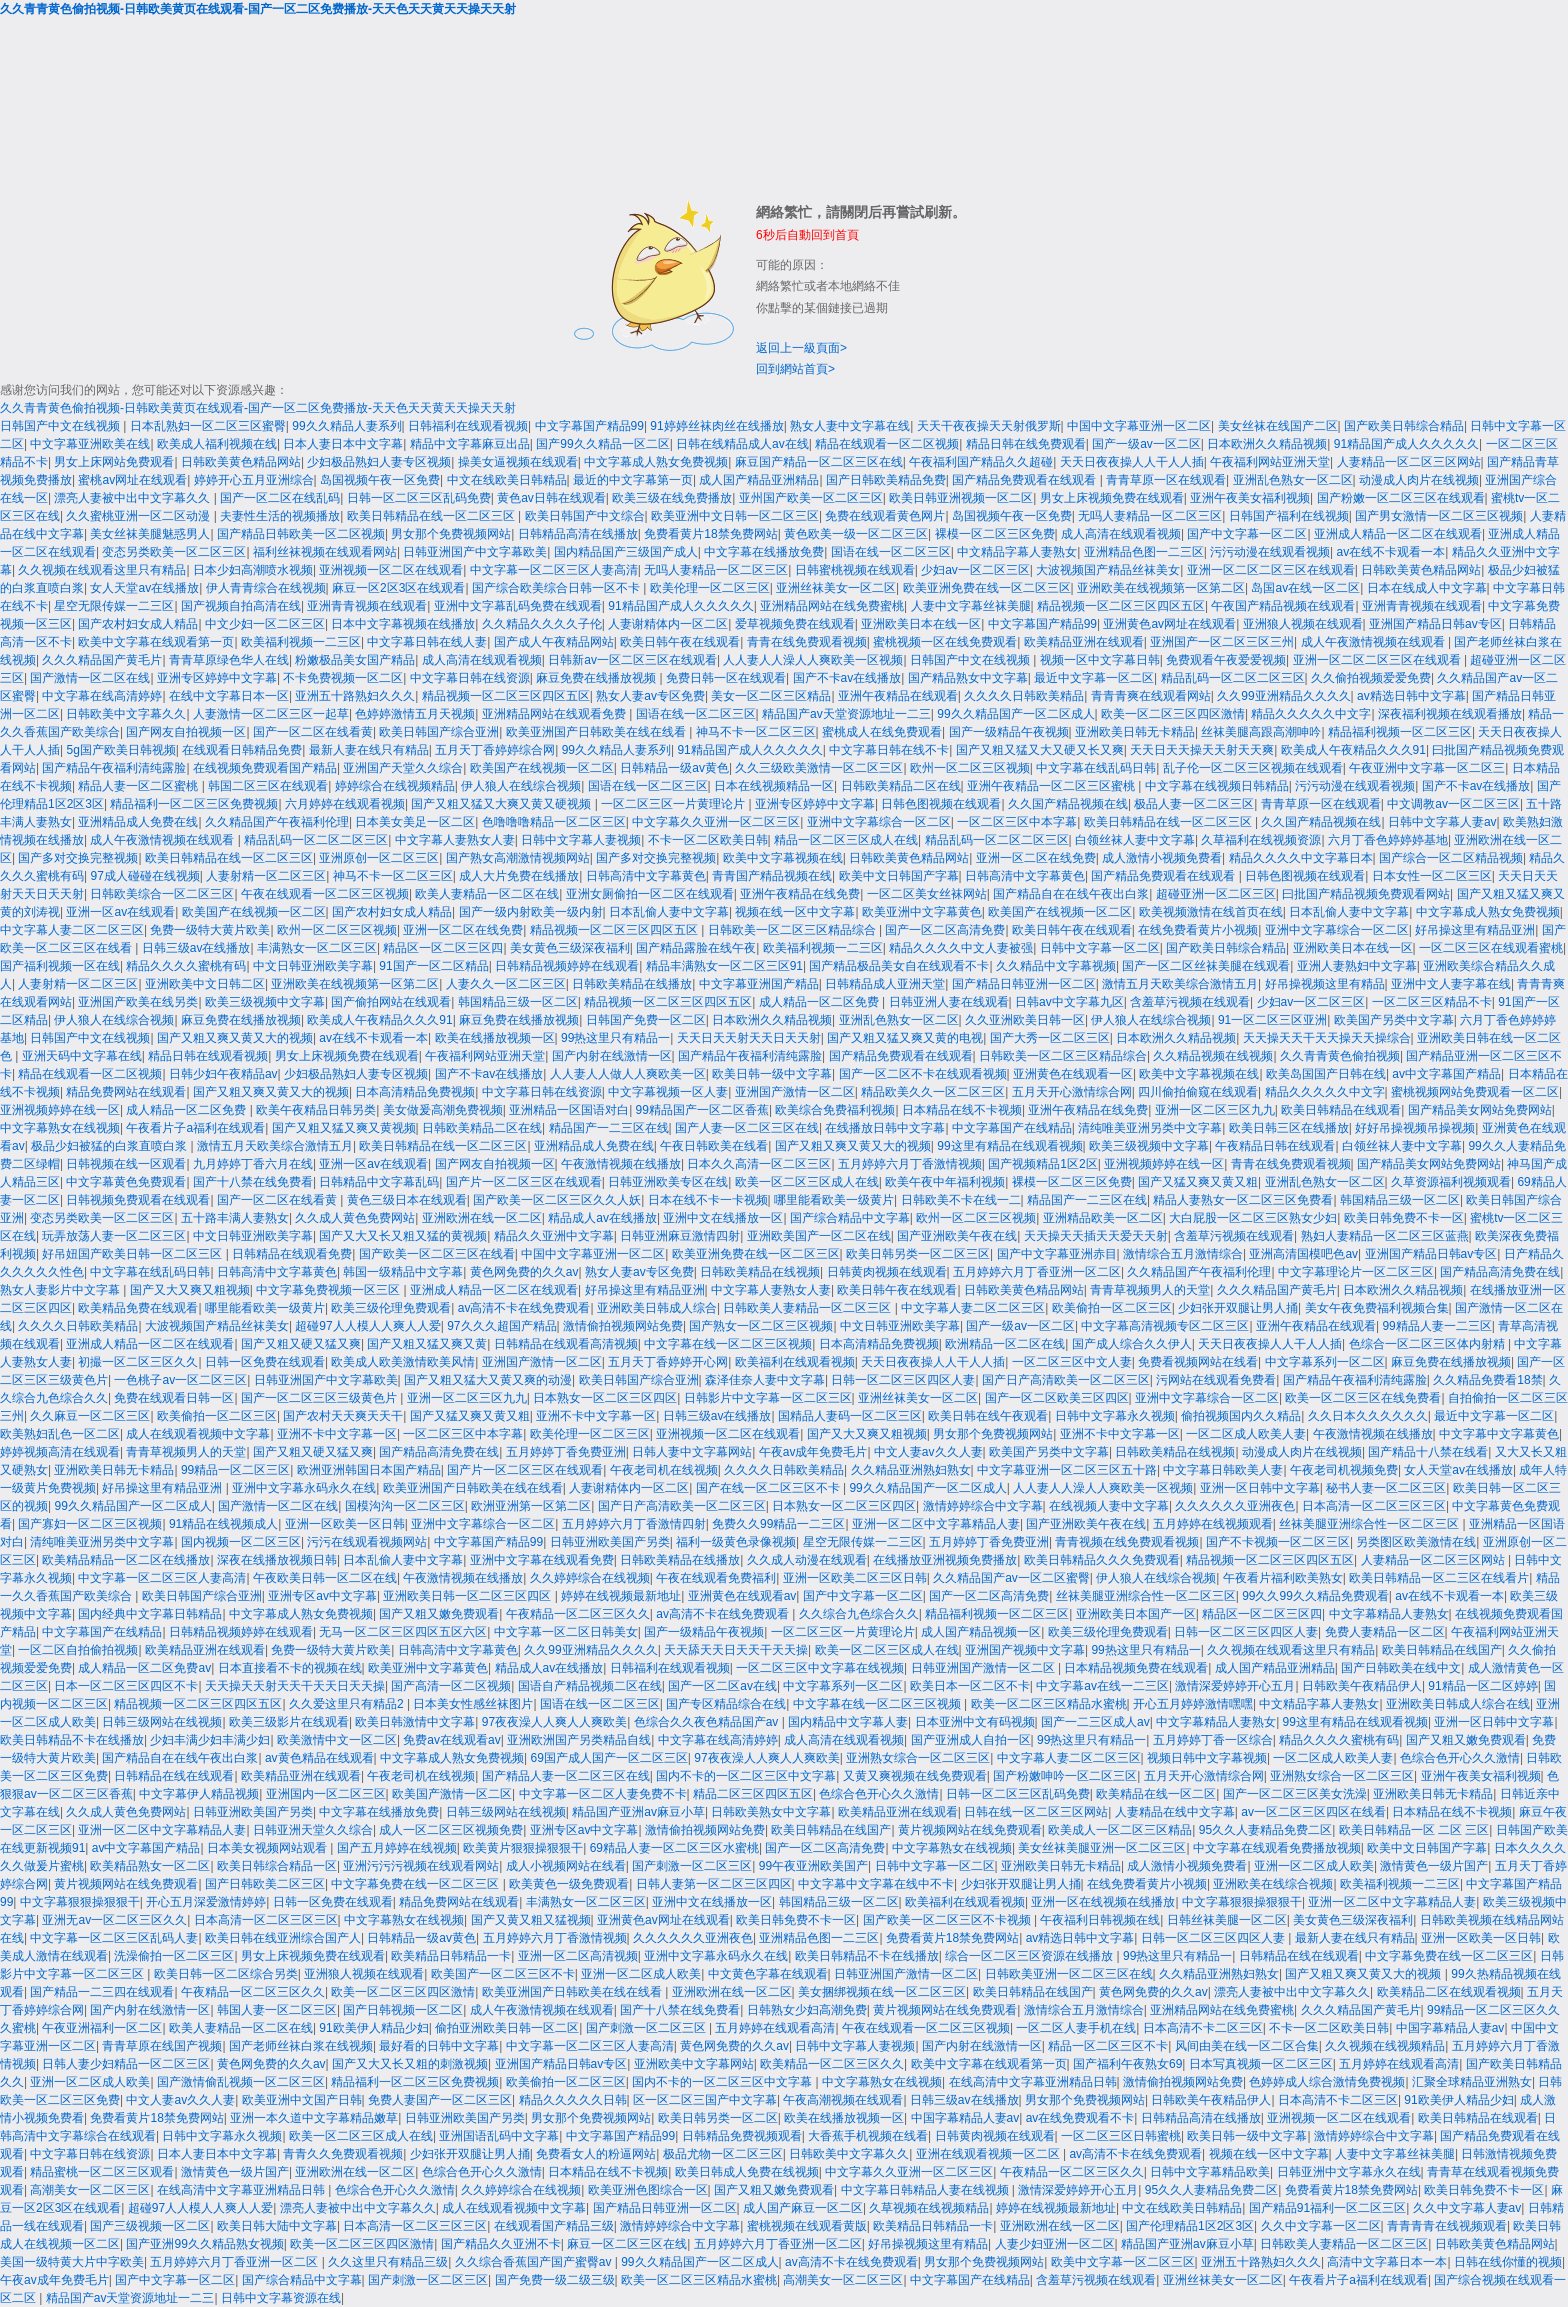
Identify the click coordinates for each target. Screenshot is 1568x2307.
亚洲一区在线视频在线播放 (1103, 1902)
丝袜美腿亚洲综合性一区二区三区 (1370, 1524)
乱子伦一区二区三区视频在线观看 (1253, 768)
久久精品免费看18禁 (1487, 1380)
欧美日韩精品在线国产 (1442, 1650)
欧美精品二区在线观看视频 (1449, 1992)
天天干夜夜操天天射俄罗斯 (989, 426)
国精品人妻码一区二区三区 (850, 1416)
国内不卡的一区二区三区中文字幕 (746, 1776)
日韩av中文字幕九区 (1069, 1002)
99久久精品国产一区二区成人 (1015, 714)
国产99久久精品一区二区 (602, 444)
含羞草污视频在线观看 (1190, 1002)
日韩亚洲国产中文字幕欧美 (475, 552)
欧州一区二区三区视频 (970, 768)
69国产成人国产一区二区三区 (609, 1758)
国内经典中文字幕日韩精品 (150, 1614)
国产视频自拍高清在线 (241, 606)
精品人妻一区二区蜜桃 (139, 786)
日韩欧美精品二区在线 (901, 786)
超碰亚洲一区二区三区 (1216, 894)
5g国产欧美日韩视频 (120, 750)
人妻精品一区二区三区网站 (1409, 462)
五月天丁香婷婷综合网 (495, 750)
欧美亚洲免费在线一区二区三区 (987, 588)
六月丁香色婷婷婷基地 (1388, 840)
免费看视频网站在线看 (1198, 1362)
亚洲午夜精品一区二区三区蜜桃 (1052, 786)
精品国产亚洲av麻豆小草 (638, 1812)
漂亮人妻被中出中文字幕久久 (133, 498)
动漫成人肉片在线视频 (1419, 480)
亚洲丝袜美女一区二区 (836, 588)
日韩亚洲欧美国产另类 (610, 1542)
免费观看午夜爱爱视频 (1226, 660)
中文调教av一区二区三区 (1453, 804)
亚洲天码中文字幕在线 (82, 1056)
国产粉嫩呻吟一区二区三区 (1065, 1776)
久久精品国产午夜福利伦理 (277, 822)
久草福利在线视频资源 (1261, 840)
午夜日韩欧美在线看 (714, 1146)
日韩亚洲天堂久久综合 (313, 1830)
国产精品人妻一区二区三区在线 (566, 1776)
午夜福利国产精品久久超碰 (981, 462)
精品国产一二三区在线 (609, 1128)
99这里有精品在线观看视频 (1009, 1146)
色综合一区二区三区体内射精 (1428, 1344)
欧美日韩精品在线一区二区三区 (432, 516)
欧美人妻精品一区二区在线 (487, 894)
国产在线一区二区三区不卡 (769, 1488)
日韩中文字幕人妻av (1442, 822)
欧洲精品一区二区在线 (1005, 1344)
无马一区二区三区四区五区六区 (403, 1632)
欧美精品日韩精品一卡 (451, 1956)
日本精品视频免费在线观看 (1136, 1668)
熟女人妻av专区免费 (650, 696)
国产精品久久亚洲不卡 (501, 2244)
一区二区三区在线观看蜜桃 (1491, 948)
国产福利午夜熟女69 (1127, 2064)
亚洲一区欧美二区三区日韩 (855, 1578)
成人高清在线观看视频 (1121, 534)
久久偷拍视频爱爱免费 (1371, 678)
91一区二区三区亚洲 (1272, 1020)
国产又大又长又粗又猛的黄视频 (403, 1236)
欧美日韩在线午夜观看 (988, 1416)
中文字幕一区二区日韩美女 (566, 1632)
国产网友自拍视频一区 (186, 732)
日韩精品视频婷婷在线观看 (567, 966)
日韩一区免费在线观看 (265, 1362)
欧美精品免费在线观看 (138, 1308)
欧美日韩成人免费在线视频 (747, 2172)
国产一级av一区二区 (1146, 444)
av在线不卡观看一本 (1391, 552)
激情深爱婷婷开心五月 (1235, 1686)
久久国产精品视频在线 (1068, 804)
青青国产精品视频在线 (772, 876)
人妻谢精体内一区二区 (668, 624)
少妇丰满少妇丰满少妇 (210, 1740)
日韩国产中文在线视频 (61, 426)
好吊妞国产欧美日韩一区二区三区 (133, 1254)
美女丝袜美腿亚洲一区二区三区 (1102, 1848)
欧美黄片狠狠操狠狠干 (523, 1848)
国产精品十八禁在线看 (1428, 1452)
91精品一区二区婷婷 (1482, 1686)
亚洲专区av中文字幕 (322, 1596)
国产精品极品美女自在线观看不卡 (899, 966)
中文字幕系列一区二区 (1325, 1362)
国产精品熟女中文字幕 (968, 678)
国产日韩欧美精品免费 (886, 480)
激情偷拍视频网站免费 (623, 1326)
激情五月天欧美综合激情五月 (1180, 984)
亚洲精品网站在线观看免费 (555, 714)
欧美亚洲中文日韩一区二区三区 (735, 516)
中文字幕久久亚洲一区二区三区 (716, 822)
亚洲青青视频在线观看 (367, 606)
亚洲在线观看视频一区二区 (989, 2154)
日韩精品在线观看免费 (292, 1254)
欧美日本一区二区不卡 (970, 1686)
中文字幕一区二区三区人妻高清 (554, 570)
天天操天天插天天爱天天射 (1096, 1236)
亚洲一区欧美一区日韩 (345, 1524)
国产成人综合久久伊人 (1132, 1344)
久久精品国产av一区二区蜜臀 (1011, 1578)
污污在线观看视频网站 (367, 1542)
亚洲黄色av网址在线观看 (1169, 624)
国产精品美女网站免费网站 (1480, 1110)
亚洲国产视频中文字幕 (1025, 1650)
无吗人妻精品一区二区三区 (1150, 516)
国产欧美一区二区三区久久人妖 (557, 1200)
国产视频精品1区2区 (1042, 1164)
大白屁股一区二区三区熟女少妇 (1253, 1218)
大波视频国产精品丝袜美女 (1108, 570)
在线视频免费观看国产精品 (265, 768)
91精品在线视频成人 (223, 1524)
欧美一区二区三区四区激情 (1173, 714)
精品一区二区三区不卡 (1108, 2046)
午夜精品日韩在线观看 (1275, 1146)
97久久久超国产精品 (501, 1326)
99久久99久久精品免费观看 (1315, 1596)
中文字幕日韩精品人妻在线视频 (926, 2190)
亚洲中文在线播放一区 (723, 1218)
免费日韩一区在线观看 (726, 678)
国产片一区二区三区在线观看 (524, 1182)
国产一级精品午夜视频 (1009, 732)
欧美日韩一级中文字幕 (772, 1074)
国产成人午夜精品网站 (554, 642)
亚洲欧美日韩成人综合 (657, 1308)
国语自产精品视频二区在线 (590, 1686)
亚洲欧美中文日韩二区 (205, 984)
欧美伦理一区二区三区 (710, 588)
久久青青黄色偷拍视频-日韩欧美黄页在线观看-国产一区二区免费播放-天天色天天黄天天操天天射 (258, 9)
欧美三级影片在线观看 (289, 1722)
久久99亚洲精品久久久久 (1283, 696)
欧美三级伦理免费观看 (391, 1308)
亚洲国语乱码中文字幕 (499, 2136)
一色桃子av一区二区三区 (180, 1380)
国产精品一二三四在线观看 (102, 1992)
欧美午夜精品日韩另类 (316, 1110)
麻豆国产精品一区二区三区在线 (819, 462)
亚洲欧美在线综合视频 (1273, 1884)
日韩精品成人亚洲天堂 (885, 984)
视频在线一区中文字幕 (795, 912)
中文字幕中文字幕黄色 (1499, 1434)
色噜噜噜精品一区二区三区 (554, 822)
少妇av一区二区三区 (975, 570)
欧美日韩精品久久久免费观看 (1102, 1560)
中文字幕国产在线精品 (1012, 1128)
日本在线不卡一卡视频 (708, 1200)
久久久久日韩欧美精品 (1024, 696)
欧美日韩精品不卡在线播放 (72, 1740)
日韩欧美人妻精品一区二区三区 (808, 1308)
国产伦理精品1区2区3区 (1190, 2226)
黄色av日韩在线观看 (551, 498)
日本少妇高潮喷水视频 (253, 570)
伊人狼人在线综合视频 (521, 786)
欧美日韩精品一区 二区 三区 (1414, 1830)
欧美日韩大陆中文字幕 (277, 2226)
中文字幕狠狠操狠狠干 (80, 1902)
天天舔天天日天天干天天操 (736, 1650)
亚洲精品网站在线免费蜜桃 (832, 606)
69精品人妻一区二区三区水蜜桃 (674, 1848)
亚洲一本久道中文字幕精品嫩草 (314, 2118)
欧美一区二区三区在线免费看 (1363, 1398)
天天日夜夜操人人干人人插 (1132, 462)
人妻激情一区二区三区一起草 (271, 714)
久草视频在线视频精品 (929, 2208)
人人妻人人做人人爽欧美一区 (628, 1074)
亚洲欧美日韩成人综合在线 (1458, 1704)
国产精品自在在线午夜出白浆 (1071, 894)
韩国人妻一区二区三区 (277, 2010)
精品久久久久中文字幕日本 (1301, 858)
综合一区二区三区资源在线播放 (1030, 1956)
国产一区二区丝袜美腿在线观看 (1206, 966)
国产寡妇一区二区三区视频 (90, 1524)
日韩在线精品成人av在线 (742, 444)
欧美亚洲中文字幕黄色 (922, 912)
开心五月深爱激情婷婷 (206, 1902)
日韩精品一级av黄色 (674, 768)
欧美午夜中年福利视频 (945, 1182)
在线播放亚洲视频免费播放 (945, 1560)
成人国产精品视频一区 (981, 1632)
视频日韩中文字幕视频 (1207, 1758)
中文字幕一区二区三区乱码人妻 (114, 1938)
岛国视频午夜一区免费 (380, 480)
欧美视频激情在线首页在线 (1211, 912)
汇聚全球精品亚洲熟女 (1472, 2082)
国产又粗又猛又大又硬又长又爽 (1040, 750)
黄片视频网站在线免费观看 (970, 1830)
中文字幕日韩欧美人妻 (1223, 1470)
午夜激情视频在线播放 (621, 1164)
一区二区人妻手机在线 (1076, 2028)
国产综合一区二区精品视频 (1451, 858)
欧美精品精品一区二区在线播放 (126, 1560)
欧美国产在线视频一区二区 (542, 768)
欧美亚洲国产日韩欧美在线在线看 (597, 732)
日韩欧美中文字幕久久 (126, 714)
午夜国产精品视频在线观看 (1283, 606)
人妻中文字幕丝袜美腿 (971, 606)
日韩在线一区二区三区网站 (1036, 1812)
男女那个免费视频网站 (451, 534)
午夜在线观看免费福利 (716, 1578)
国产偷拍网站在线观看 (391, 1002)
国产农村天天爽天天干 (343, 1416)
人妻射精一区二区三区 (266, 876)
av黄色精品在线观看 (319, 1758)
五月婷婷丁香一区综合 (1213, 1740)
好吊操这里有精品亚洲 (1475, 930)
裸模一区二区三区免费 (995, 534)
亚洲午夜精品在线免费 (800, 894)
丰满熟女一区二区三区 (317, 948)
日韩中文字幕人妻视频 (581, 840)
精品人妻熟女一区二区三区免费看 (1243, 1200)
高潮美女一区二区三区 (90, 2190)
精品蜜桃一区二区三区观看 (102, 2172)
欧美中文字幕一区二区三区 (1123, 2262)
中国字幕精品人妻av (1450, 2028)
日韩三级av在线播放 (196, 948)
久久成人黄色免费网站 (355, 1218)
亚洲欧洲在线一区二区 (482, 1218)
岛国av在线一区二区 (1305, 588)
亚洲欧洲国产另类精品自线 (579, 1740)
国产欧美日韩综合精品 (1404, 426)
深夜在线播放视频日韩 (277, 1560)
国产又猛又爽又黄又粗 (1198, 1182)
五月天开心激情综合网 (1072, 1092)
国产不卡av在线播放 (847, 678)
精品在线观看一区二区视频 (887, 444)
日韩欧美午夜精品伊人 (1362, 1686)
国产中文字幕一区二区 (1247, 534)
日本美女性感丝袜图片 (473, 1704)
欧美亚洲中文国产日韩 (302, 2100)
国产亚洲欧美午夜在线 (957, 1236)
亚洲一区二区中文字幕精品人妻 (936, 1524)
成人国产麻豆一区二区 (803, 2208)
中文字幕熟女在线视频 (60, 1128)
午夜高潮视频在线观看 (843, 2100)
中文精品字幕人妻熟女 (1017, 552)
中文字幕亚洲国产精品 (759, 984)
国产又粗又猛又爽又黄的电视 (905, 1038)
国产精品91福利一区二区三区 (1327, 2208)
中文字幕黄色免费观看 (126, 1182)
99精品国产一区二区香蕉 (702, 1110)
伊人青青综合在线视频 (266, 588)
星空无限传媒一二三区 (114, 606)
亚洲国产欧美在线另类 (138, 1002)
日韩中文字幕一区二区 (1100, 948)
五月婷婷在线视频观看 (1213, 1524)
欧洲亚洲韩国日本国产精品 (369, 1470)
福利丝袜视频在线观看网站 (325, 552)
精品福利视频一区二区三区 (1400, 732)
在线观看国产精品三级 (554, 2226)
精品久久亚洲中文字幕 (554, 1236)
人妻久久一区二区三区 (506, 984)
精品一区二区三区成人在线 (846, 840)
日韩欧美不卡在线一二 (961, 1200)
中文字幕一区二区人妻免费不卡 (603, 1794)
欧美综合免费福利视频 (835, 1110)
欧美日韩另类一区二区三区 (918, 1254)
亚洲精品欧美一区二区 (1103, 1218)
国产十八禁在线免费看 (253, 1182)
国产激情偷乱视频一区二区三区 (241, 2082)
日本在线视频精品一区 (774, 786)
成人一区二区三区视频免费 (451, 1830)
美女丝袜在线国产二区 (1278, 426)
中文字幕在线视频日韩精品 (1217, 786)
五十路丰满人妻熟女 (235, 1218)
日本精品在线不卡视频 (962, 1110)
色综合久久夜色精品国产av (708, 1722)
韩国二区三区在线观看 (268, 786)
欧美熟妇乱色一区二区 (60, 1434)
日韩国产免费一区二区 (646, 1020)
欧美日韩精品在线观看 (1341, 1110)
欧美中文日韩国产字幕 (899, 876)
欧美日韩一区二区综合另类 (226, 1974)
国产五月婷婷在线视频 (397, 1848)
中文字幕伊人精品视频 (199, 1794)
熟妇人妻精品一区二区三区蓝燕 (1385, 1236)
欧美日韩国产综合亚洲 (439, 732)
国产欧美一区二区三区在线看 (437, 1254)
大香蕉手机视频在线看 (868, 2136)
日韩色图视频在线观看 (941, 804)
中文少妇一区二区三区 (265, 624)
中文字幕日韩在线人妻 (427, 642)
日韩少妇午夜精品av (223, 1074)
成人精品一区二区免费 (820, 1002)
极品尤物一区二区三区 (723, 2154)
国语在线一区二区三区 (891, 552)
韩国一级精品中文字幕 (403, 1272)
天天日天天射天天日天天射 (749, 1038)
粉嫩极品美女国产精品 (355, 660)
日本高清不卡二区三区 (1203, 2028)
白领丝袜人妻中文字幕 (1135, 840)
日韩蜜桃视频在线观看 (855, 570)
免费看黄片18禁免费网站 (710, 534)
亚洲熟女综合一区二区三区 (918, 1758)
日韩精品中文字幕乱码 (379, 1182)
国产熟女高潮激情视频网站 (518, 858)
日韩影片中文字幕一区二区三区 (768, 1398)
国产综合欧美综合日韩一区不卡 (557, 588)
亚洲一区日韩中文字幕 (1260, 1488)
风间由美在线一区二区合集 (1247, 2046)
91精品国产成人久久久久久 (1406, 444)
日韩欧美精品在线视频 (760, 1272)
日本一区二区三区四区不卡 (126, 1686)
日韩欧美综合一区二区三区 (162, 894)
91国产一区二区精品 (433, 966)
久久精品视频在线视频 (1213, 1056)
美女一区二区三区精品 (771, 696)
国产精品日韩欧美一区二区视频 (301, 534)
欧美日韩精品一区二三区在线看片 (1439, 1578)
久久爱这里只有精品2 (348, 1704)
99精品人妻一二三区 (1436, 1326)
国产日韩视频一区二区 (403, 2010)
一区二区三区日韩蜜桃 (1121, 2136)
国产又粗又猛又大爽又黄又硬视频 (502, 804)
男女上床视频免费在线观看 (1112, 498)
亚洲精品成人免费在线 (138, 822)
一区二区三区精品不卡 (1432, 1002)
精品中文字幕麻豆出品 (470, 444)
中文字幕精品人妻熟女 (1389, 1614)
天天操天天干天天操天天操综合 (1327, 1038)
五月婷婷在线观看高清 (775, 2028)
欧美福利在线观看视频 (795, 1362)
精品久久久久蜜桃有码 (186, 966)
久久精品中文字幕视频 (1056, 966)
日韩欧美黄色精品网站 (241, 462)
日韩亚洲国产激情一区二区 (984, 1668)
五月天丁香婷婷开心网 (668, 1362)
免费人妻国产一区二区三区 (440, 2100)
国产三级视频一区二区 (150, 2226)
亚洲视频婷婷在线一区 (60, 1110)
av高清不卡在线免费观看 (524, 1308)
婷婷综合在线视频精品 (395, 786)
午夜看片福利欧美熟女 (1283, 1578)
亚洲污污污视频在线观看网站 (421, 1866)
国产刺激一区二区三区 (692, 1866)
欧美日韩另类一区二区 (718, 2118)
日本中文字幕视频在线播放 (403, 624)
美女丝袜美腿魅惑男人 (150, 534)
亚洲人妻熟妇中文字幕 (1357, 966)
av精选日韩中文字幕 (1411, 696)
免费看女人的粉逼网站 (596, 2154)
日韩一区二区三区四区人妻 (903, 1380)
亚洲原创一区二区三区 (379, 858)
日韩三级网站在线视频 (162, 1722)
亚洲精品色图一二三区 (1144, 552)
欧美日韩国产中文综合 (585, 516)
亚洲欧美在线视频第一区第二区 (1161, 588)
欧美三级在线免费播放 (672, 498)
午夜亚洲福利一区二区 (102, 2028)
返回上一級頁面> (801, 348)
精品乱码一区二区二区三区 (1233, 678)
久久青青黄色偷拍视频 (1340, 1056)
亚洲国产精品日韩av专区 (1435, 624)
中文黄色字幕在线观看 (768, 1974)
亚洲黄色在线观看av (742, 1596)
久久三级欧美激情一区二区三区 (819, 768)
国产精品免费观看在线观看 (1025, 480)
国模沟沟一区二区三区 (405, 1506)
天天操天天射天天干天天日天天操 (295, 1686)
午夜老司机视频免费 (1344, 1470)
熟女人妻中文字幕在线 (850, 426)
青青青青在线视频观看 (1447, 2226)
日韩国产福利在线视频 (1289, 516)
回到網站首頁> (795, 369)
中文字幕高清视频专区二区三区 (1165, 1326)
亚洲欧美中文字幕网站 (694, 2064)
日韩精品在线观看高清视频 (566, 1344)
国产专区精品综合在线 (726, 1704)
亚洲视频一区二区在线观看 (391, 570)
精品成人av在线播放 (602, 1218)
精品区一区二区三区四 (443, 948)
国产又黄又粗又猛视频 (531, 1920)
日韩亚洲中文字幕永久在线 (1349, 2172)
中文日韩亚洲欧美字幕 (313, 966)
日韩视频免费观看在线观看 (138, 1200)
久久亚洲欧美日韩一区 (1025, 1020)
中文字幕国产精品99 (589, 426)
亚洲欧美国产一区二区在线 (819, 1236)
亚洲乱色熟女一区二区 (1293, 480)
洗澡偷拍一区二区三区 (174, 1956)
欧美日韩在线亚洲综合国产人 (283, 1938)
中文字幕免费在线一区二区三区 (416, 1884)
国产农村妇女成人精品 (138, 624)
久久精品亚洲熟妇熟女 (911, 1470)
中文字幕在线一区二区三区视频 (728, 1344)
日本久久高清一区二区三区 (759, 1164)
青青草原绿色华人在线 (229, 660)
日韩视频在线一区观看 (126, 1164)
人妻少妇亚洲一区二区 (1055, 2244)
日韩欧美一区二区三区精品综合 (793, 930)
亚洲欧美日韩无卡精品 (1135, 732)
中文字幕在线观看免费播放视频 (1277, 1848)
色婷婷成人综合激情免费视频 (1327, 2082)
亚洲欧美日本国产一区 (1136, 1614)
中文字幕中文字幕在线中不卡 (876, 1884)
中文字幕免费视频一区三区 (329, 1290)
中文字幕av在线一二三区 (1102, 1686)
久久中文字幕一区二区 (1321, 2226)
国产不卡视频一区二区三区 (1278, 1542)
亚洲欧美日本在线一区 (921, 624)
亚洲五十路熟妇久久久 (355, 696)
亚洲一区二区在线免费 (1036, 858)
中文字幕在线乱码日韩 (1096, 768)
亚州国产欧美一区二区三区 (811, 498)
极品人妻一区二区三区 (1194, 804)
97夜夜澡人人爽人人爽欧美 (554, 1722)
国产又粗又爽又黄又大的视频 (235, 1038)
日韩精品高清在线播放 (578, 534)
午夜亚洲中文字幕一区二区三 (1427, 768)
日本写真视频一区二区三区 (1261, 2064)
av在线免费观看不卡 (1080, 2118)
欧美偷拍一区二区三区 (1112, 1308)
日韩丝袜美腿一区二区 (1227, 1920)
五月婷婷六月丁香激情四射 (634, 1524)
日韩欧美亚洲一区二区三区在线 (1069, 1974)
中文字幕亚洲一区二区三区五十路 (1067, 1470)
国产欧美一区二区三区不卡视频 (948, 1920)
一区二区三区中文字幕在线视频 (820, 1668)
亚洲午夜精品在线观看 (898, 696)
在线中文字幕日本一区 (229, 696)
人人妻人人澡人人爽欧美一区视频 (813, 660)
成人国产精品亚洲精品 (759, 480)
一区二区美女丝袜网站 (927, 894)
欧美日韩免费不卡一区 (1404, 1218)
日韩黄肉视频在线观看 (887, 1272)
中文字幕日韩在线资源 (470, 678)
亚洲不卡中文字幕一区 (596, 1416)
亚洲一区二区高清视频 (578, 1956)
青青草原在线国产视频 (162, 2046)
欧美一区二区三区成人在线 (807, 1182)
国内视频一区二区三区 (241, 1542)
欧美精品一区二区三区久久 (832, 2064)
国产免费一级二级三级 (555, 2280)
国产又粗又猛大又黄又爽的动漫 (488, 1380)
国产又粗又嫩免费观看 (439, 1614)
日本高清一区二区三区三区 (1374, 1506)
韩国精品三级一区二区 (518, 1002)
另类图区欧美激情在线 (1416, 1542)
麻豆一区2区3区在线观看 (398, 588)
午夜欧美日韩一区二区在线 (325, 1578)
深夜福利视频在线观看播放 (1450, 714)
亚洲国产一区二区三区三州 (1222, 642)
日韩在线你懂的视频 (1508, 2262)
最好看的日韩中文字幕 (439, 2046)
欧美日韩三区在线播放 (1289, 1128)
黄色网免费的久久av (524, 1272)
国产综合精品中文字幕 (850, 1218)
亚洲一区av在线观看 (120, 912)
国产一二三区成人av (1095, 1722)
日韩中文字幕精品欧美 (1210, 2172)
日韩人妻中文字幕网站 (692, 1452)
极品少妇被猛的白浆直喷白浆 (110, 1146)
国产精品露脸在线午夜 (696, 948)
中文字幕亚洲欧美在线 (90, 444)
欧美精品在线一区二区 (1156, 1794)
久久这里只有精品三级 (388, 2262)
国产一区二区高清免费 (945, 930)
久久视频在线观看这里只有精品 (102, 570)
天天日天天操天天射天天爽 (1202, 750)
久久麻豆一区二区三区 (90, 1416)
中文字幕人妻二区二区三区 (72, 930)
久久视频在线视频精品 (1385, 2046)
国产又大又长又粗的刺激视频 (410, 2064)
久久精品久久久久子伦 (542, 624)
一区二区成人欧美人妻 (1246, 1434)
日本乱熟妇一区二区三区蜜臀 (208, 426)
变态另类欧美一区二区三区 (174, 552)
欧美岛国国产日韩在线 (1326, 1074)
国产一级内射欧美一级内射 (531, 912)
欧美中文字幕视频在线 (783, 858)
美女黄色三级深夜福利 (570, 948)
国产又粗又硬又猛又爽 (301, 1344)
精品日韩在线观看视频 (208, 1056)
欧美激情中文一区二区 (337, 1740)
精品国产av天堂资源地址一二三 (846, 714)
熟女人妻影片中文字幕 (61, 1290)
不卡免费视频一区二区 (343, 678)
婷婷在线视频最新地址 (621, 1596)
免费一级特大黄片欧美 (210, 930)
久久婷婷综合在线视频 (590, 1578)
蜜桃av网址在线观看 (132, 480)
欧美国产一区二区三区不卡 (503, 1974)
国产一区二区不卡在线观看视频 (923, 1074)
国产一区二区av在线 (722, 1686)
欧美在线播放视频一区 (495, 1038)
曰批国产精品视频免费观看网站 (1366, 894)
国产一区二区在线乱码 (280, 498)
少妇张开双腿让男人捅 (1238, 1308)
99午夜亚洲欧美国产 (813, 1866)
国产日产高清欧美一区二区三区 (1066, 1380)
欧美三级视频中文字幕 (265, 1002)
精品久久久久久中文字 (1311, 714)
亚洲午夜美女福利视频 (1250, 498)
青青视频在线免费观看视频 (1127, 1542)
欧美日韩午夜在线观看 (680, 642)
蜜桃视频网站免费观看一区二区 (1475, 1092)
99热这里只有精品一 (615, 1038)
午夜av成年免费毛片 (813, 1452)
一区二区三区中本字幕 (1017, 822)
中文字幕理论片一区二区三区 (1356, 1272)
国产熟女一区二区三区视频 (761, 1326)
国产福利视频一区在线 (60, 966)
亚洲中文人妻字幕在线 (1451, 984)
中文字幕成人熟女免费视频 (656, 462)
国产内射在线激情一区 (612, 1056)
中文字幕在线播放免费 (764, 552)
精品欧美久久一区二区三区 (933, 1092)
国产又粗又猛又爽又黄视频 (344, 1128)
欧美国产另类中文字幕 (1394, 1020)
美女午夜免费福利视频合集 (1377, 1308)
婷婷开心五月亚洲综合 (254, 480)
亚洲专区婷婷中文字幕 (217, 678)
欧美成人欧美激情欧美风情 (403, 1362)
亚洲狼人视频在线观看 (1303, 624)
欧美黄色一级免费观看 (569, 1884)
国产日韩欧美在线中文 (1401, 1668)
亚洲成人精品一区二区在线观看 (1398, 534)
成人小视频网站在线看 (566, 1866)
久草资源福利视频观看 (1451, 1182)
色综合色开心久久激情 (1460, 1758)
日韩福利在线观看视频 (468, 426)
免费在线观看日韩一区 (174, 1398)
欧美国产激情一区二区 (452, 1794)
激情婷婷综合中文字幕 (983, 1506)
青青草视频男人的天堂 (1150, 1290)
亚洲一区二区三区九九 (1215, 1110)
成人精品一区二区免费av (144, 1668)
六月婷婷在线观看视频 (345, 804)
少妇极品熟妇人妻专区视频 (379, 462)
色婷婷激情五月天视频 (415, 714)
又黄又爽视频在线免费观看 (915, 1776)
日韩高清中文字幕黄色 (646, 876)
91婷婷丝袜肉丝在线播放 (716, 426)
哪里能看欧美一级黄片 (834, 1200)
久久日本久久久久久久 (1368, 1416)
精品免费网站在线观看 (126, 1092)
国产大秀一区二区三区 (1050, 1038)
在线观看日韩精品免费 (242, 750)
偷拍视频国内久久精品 (1241, 1416)
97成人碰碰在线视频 (144, 876)
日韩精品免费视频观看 (742, 2136)
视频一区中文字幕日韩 (1100, 660)
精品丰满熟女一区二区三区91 (724, 966)
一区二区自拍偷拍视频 (78, 1650)
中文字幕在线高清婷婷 (102, 696)
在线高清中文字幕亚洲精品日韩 (1033, 2082)
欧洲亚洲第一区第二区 (531, 1506)
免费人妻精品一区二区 (1385, 1632)
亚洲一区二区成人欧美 (1314, 1866)
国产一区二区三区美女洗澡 (1295, 1794)
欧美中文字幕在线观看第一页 (156, 642)
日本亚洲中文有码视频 (975, 1722)
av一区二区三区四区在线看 (1313, 1812)
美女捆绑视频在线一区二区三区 (882, 1992)
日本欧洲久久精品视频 (1267, 444)
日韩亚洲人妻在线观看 (949, 1002)
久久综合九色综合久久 (859, 1614)
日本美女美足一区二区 (415, 822)
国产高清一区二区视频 (451, 1686)
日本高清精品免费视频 (415, 1092)
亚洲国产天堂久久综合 (403, 768)
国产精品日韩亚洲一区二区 (1024, 984)
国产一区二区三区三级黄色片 (320, 1398)
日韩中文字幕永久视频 (1115, 1416)
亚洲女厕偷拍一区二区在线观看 (650, 894)
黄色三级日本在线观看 (407, 1200)
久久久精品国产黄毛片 (102, 660)
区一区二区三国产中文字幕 (705, 2100)
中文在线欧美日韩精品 (507, 480)
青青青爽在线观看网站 (1151, 696)
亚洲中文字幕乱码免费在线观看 (518, 606)
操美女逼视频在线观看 (518, 462)
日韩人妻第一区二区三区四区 (714, 1884)
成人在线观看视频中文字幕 (198, 1434)
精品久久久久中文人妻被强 (961, 948)
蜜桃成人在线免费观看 (882, 732)
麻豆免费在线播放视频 (597, 678)
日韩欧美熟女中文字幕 (771, 1812)
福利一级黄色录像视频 (736, 1542)
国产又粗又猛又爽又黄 (427, 1344)
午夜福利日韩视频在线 (1100, 1920)
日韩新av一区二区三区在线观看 (632, 660)
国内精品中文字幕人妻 (848, 1722)
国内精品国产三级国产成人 (626, 552)
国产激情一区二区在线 (90, 678)
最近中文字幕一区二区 (1094, 678)
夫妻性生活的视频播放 (280, 516)
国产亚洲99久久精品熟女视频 (204, 2244)
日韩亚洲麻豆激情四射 (680, 1236)
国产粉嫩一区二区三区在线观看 (1401, 498)
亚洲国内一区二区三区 (326, 1794)
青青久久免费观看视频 (343, 2154)
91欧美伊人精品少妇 (373, 2028)
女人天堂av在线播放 (144, 588)
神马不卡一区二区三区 (756, 732)
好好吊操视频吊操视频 (1415, 1128)
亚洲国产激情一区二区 (795, 1092)
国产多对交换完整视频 (78, 858)
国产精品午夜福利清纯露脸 (114, 768)
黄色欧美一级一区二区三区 (856, 534)
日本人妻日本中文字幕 (343, 444)
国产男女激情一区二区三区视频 (1439, 516)
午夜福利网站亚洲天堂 (1270, 462)
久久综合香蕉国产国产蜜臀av (535, 2262)
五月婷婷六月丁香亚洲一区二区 (1037, 1272)
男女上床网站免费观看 (114, 462)
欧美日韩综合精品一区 (277, 1866)
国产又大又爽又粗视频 (190, 1290)
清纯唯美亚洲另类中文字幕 (1150, 1128)
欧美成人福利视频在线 (217, 444)
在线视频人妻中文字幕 (1109, 1506)
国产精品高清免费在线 (1500, 1272)
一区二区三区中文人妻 (1072, 1362)
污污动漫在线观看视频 (1270, 552)
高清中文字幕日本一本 (1387, 2262)
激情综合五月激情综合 (1183, 1254)
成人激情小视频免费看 (1162, 858)
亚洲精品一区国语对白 (569, 1110)
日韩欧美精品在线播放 (632, 984)
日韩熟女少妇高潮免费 (807, 2010)
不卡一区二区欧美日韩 (708, 840)
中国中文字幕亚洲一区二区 (1139, 426)
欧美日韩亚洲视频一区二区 (961, 498)
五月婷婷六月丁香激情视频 (910, 1164)
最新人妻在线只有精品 (369, 750)
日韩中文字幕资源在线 (281, 2298)
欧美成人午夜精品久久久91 (1353, 750)
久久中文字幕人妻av (1467, 2208)
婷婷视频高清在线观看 (60, 1452)
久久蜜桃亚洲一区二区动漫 (139, 516)
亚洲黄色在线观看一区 (1073, 1074)
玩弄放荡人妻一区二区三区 (114, 1236)
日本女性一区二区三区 (1432, 876)
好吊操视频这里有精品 (1325, 984)
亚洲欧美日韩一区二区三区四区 (468, 1596)
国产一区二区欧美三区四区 (1057, 1398)
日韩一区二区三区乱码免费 (419, 498)
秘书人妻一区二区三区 (1386, 1488)
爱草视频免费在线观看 (795, 624)
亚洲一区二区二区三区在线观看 (1271, 570)
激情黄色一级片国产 (1434, 1866)
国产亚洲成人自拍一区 (971, 1740)
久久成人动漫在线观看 (807, 1560)
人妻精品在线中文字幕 (1175, 1812)
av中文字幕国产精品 (1446, 1074)
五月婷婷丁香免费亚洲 (566, 1452)
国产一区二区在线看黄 (313, 732)
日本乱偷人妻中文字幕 (669, 912)
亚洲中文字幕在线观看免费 (542, 1560)
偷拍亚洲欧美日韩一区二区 (507, 2028)
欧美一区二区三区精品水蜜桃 (1049, 1704)
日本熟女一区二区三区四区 (605, 1398)
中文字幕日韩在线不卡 (889, 750)
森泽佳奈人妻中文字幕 (765, 1380)
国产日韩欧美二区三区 (265, 1884)
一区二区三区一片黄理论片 (674, 804)
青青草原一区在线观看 (1166, 480)
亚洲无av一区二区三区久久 (114, 1920)
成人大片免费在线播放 (519, 876)
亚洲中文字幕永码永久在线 (304, 1488)
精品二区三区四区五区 (753, 1794)
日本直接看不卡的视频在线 (290, 1668)
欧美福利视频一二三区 (301, 642)
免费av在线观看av (451, 1740)
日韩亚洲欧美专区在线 (668, 1182)
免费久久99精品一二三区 (778, 1524)
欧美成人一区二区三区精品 (1120, 1830)
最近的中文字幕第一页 (633, 480)
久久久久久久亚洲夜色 (1235, 1506)
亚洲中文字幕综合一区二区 (879, 822)
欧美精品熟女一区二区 (150, 1866)
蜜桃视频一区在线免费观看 (945, 642)
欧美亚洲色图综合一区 (648, 2190)
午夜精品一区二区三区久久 (578, 1614)
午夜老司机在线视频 (664, 1470)
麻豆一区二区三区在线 (627, 2244)
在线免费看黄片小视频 (1198, 930)
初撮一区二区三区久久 (138, 1362)
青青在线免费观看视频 (807, 642)
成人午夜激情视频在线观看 (1374, 642)
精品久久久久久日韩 (573, 2100)
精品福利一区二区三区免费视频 (194, 804)
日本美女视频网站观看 (268, 1848)
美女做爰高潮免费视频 (443, 1110)
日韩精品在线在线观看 (174, 1776)
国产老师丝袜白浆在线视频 (301, 2046)
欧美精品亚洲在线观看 (1084, 642)
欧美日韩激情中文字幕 (415, 1722)
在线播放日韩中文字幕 (885, 1128)
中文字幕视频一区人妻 (668, 1092)
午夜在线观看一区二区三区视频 (325, 894)
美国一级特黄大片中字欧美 (72, 2262)
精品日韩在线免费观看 (1026, 444)
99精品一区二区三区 (235, 1470)
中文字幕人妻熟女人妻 (455, 840)
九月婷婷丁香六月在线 (253, 1164)
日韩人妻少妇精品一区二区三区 (126, 2064)
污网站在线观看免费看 (1216, 1380)
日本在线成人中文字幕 (1427, 588)
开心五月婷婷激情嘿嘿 (1193, 1704)
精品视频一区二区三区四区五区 (1121, 606)
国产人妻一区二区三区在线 (747, 1128)
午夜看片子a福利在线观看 (195, 1128)
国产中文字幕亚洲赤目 (1057, 1254)
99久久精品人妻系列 (346, 426)
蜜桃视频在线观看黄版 (807, 2226)
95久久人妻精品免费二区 (1265, 1830)
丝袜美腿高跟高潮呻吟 (1261, 732)
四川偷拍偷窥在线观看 (1198, 1092)
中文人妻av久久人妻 (928, 1452)
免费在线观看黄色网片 (885, 516)
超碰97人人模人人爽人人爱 (367, 1326)
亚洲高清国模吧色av (1303, 1254)
